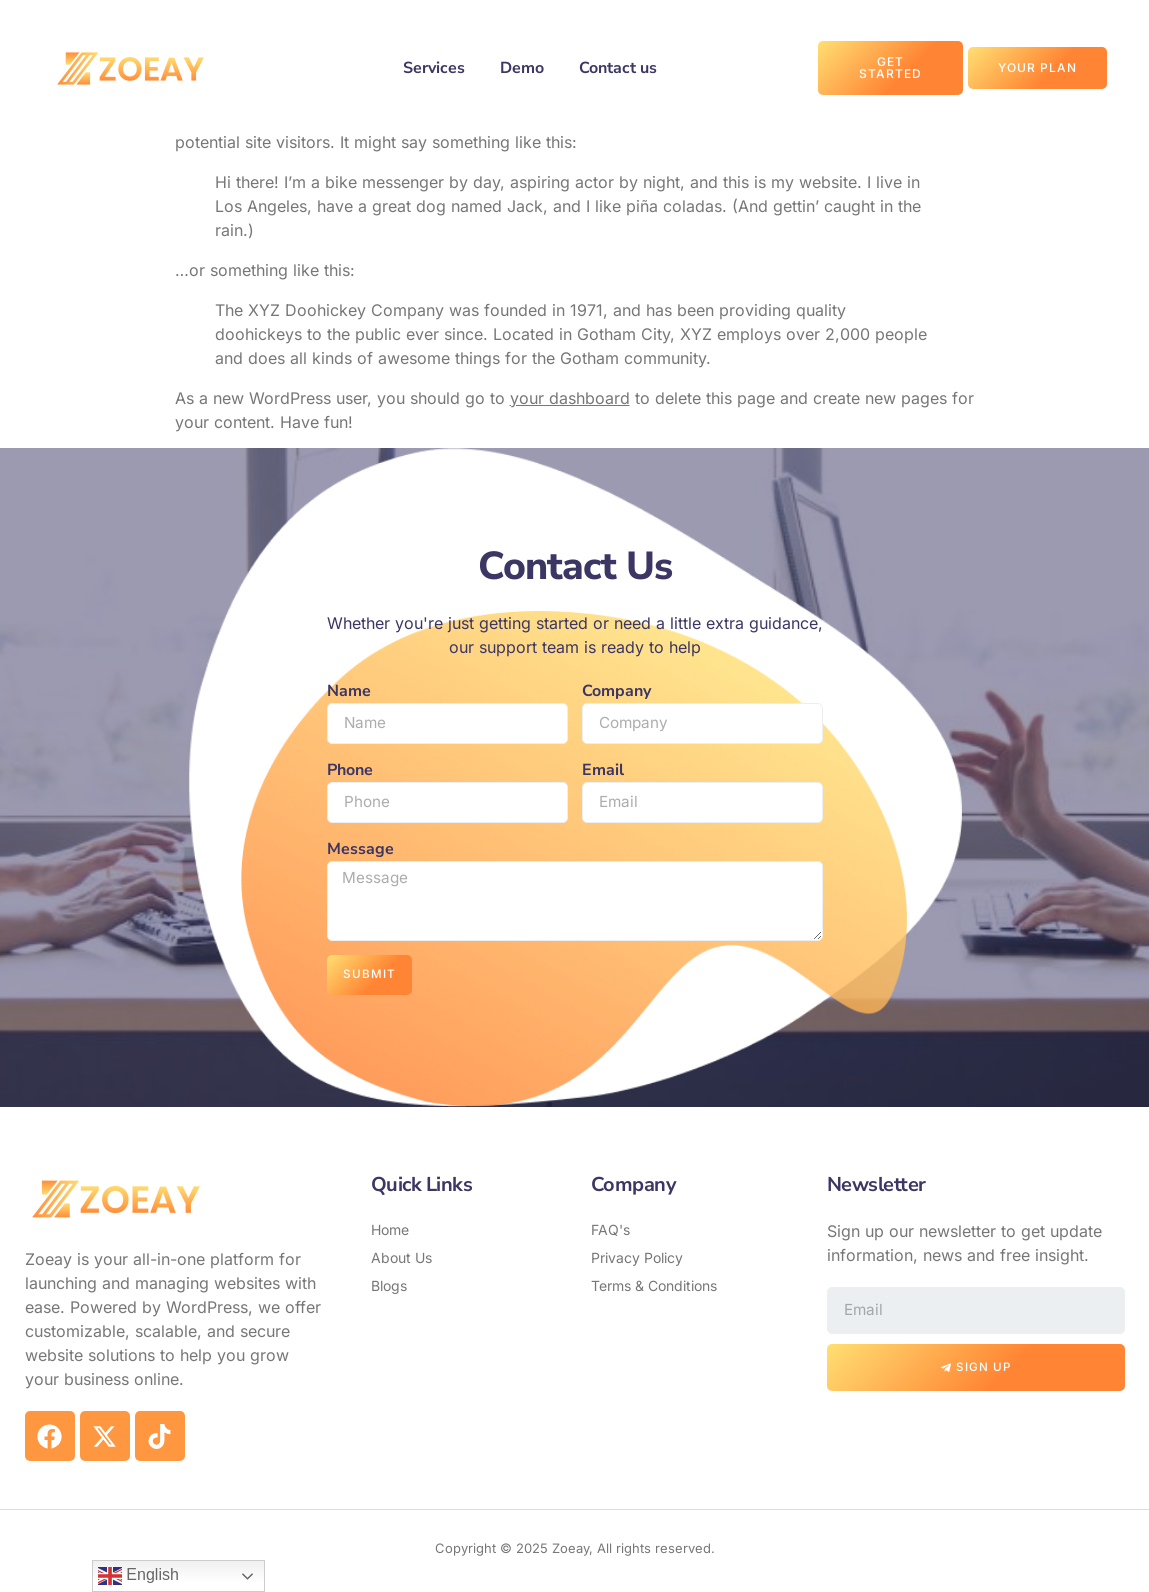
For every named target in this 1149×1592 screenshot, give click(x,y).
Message (360, 851)
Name (349, 691)
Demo (522, 68)
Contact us (618, 68)
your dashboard (570, 398)
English (138, 1576)
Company (616, 691)
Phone (350, 771)
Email (603, 771)
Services (434, 68)
